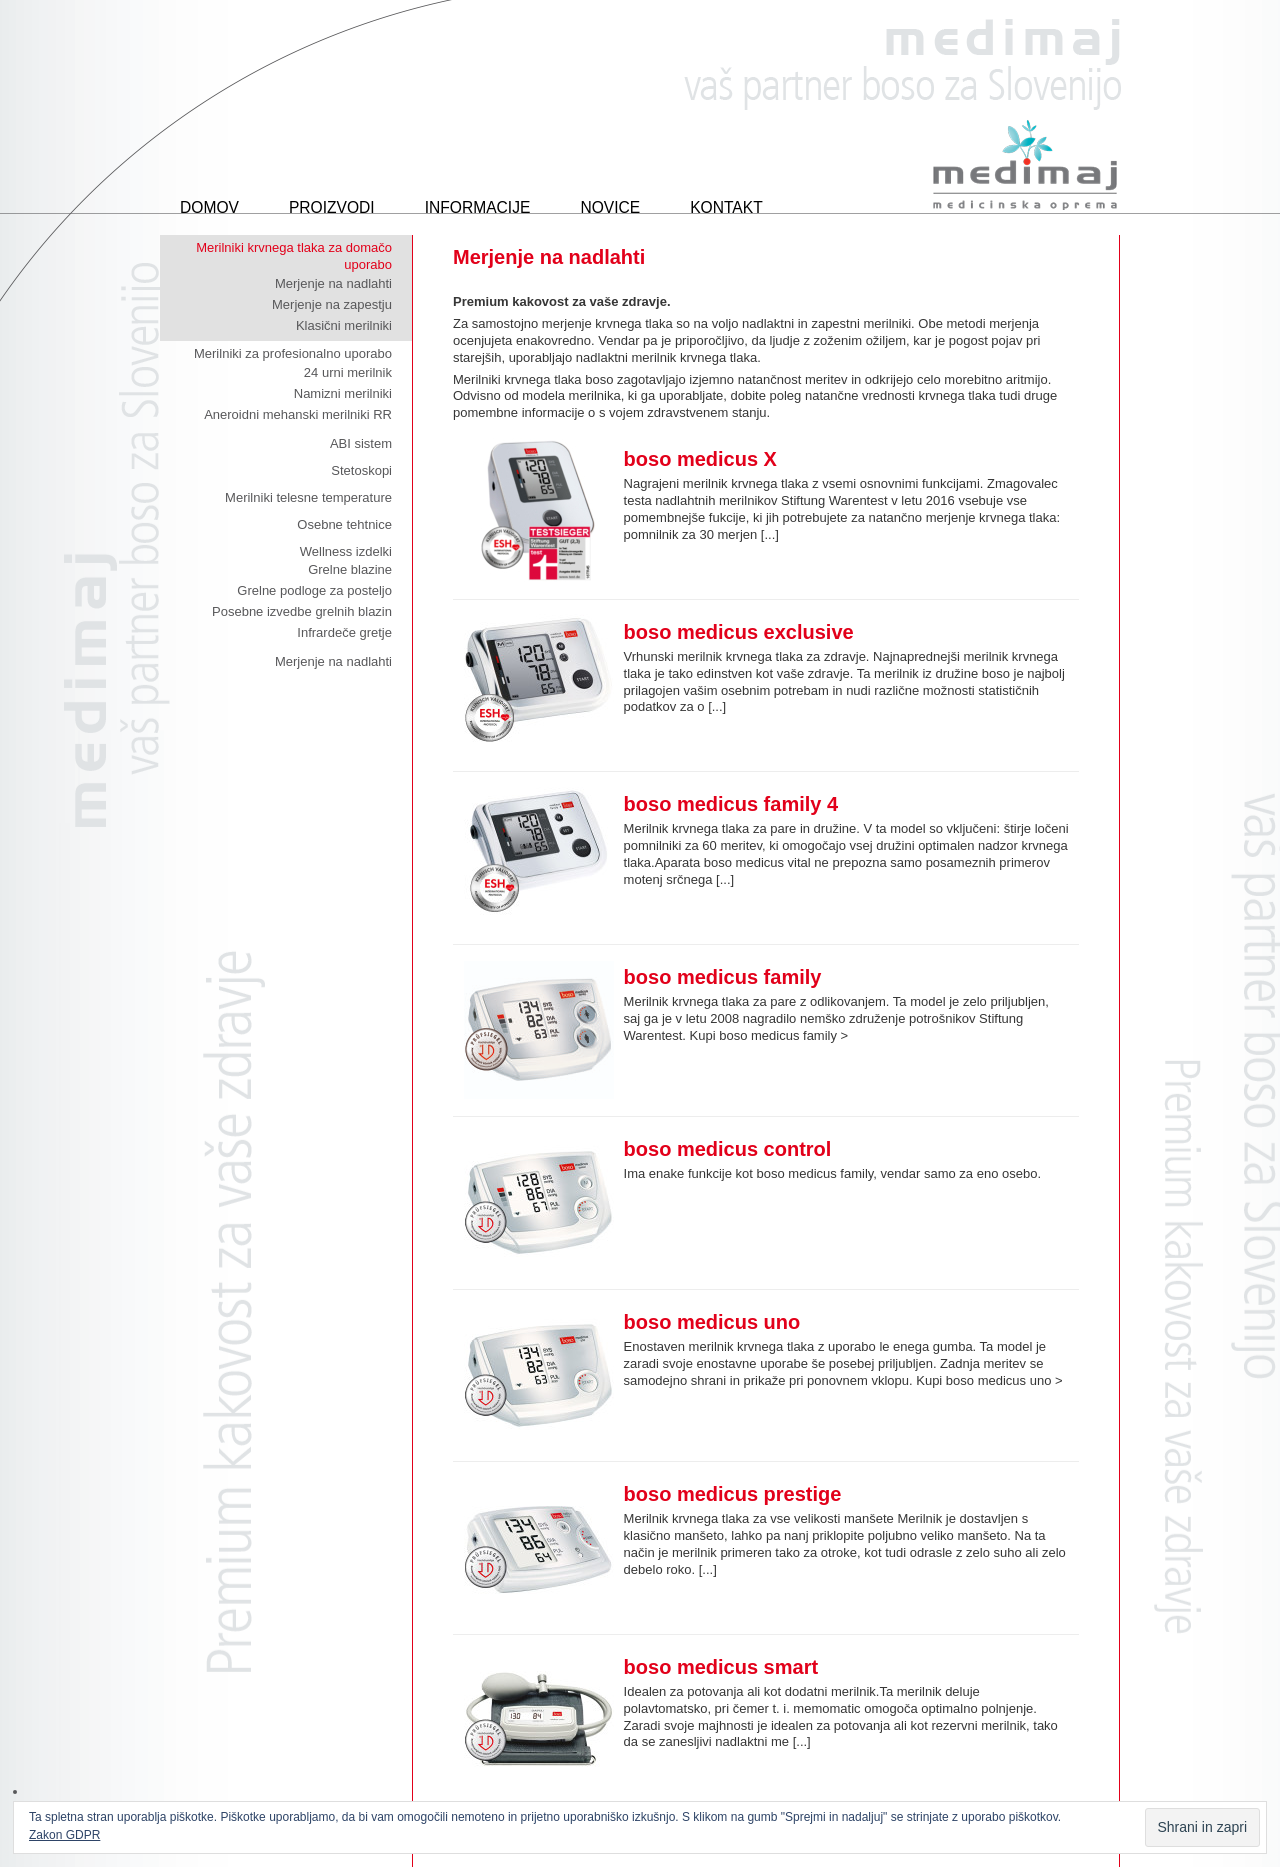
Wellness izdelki (346, 551)
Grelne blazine (350, 569)
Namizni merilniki (343, 393)
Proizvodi (332, 207)
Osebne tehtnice (344, 524)
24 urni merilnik (348, 372)
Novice (610, 207)
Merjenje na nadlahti (333, 283)
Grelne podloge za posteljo (314, 590)
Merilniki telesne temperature (308, 497)
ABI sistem (361, 443)
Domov (209, 207)
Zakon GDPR (64, 1835)
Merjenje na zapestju (332, 304)
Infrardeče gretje (344, 632)
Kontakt (726, 207)
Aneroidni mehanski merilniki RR (298, 414)
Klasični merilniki (344, 325)
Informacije (478, 207)
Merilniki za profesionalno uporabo (293, 353)
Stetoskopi (361, 470)
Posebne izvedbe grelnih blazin (302, 611)
